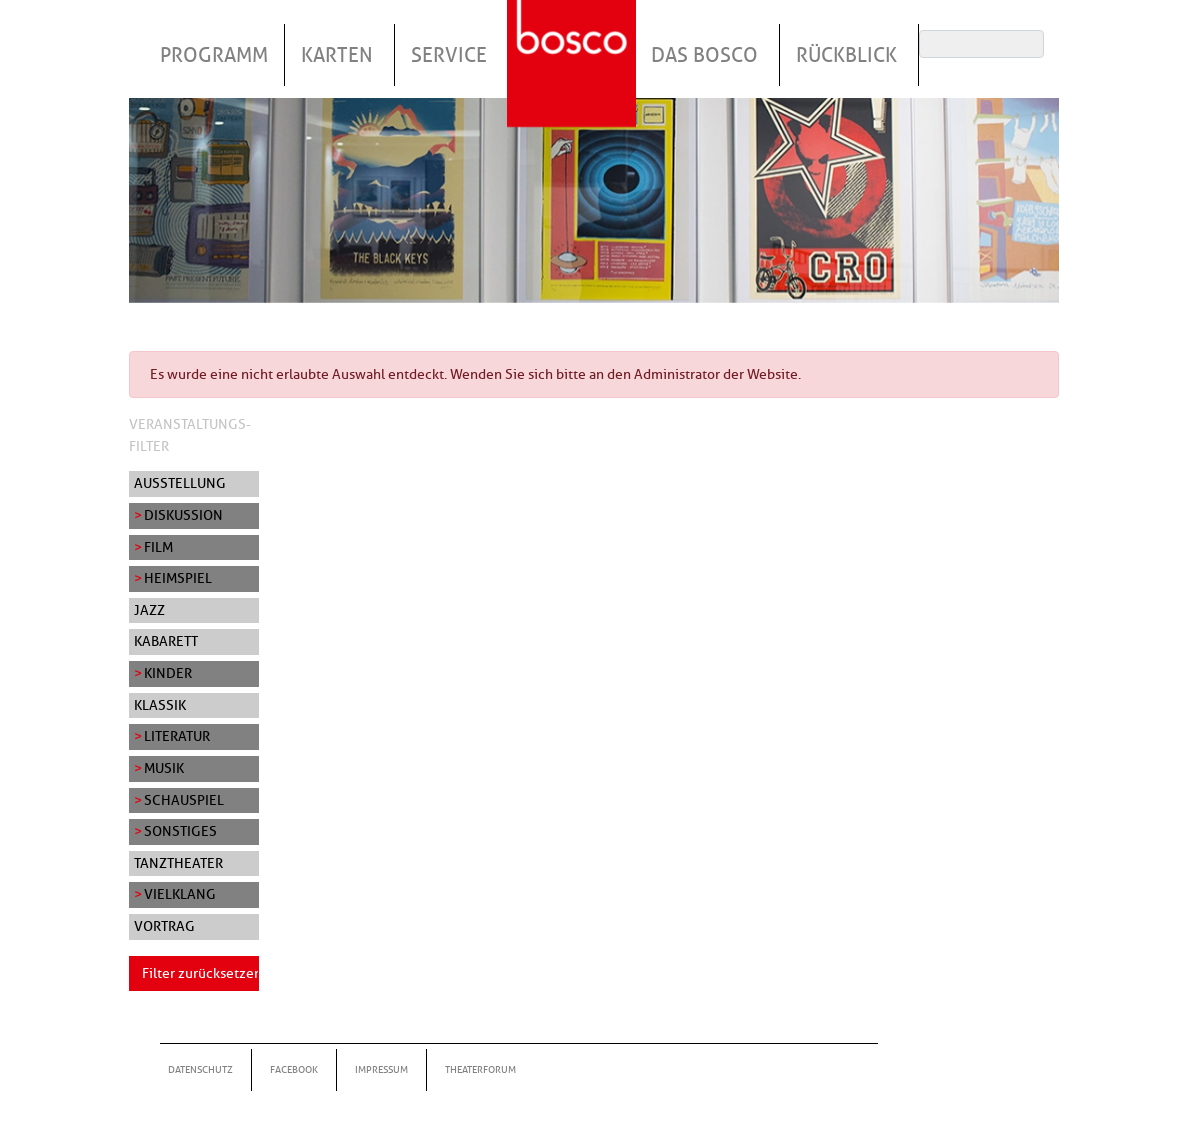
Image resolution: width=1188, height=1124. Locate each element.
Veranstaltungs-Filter (190, 435)
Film (158, 547)
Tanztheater (178, 863)
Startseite (574, 39)
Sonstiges (180, 831)
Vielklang (180, 894)
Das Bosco (704, 55)
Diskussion (183, 515)
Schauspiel (184, 800)
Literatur (177, 736)
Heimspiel (178, 578)
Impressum (381, 1069)
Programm (214, 55)
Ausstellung (180, 483)
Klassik (160, 705)
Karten (337, 55)
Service (449, 55)
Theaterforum (480, 1069)
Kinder (168, 673)
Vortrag (164, 926)
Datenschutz (200, 1069)
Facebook (294, 1069)
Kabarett (166, 641)
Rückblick (846, 55)
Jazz (149, 610)
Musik (164, 768)
